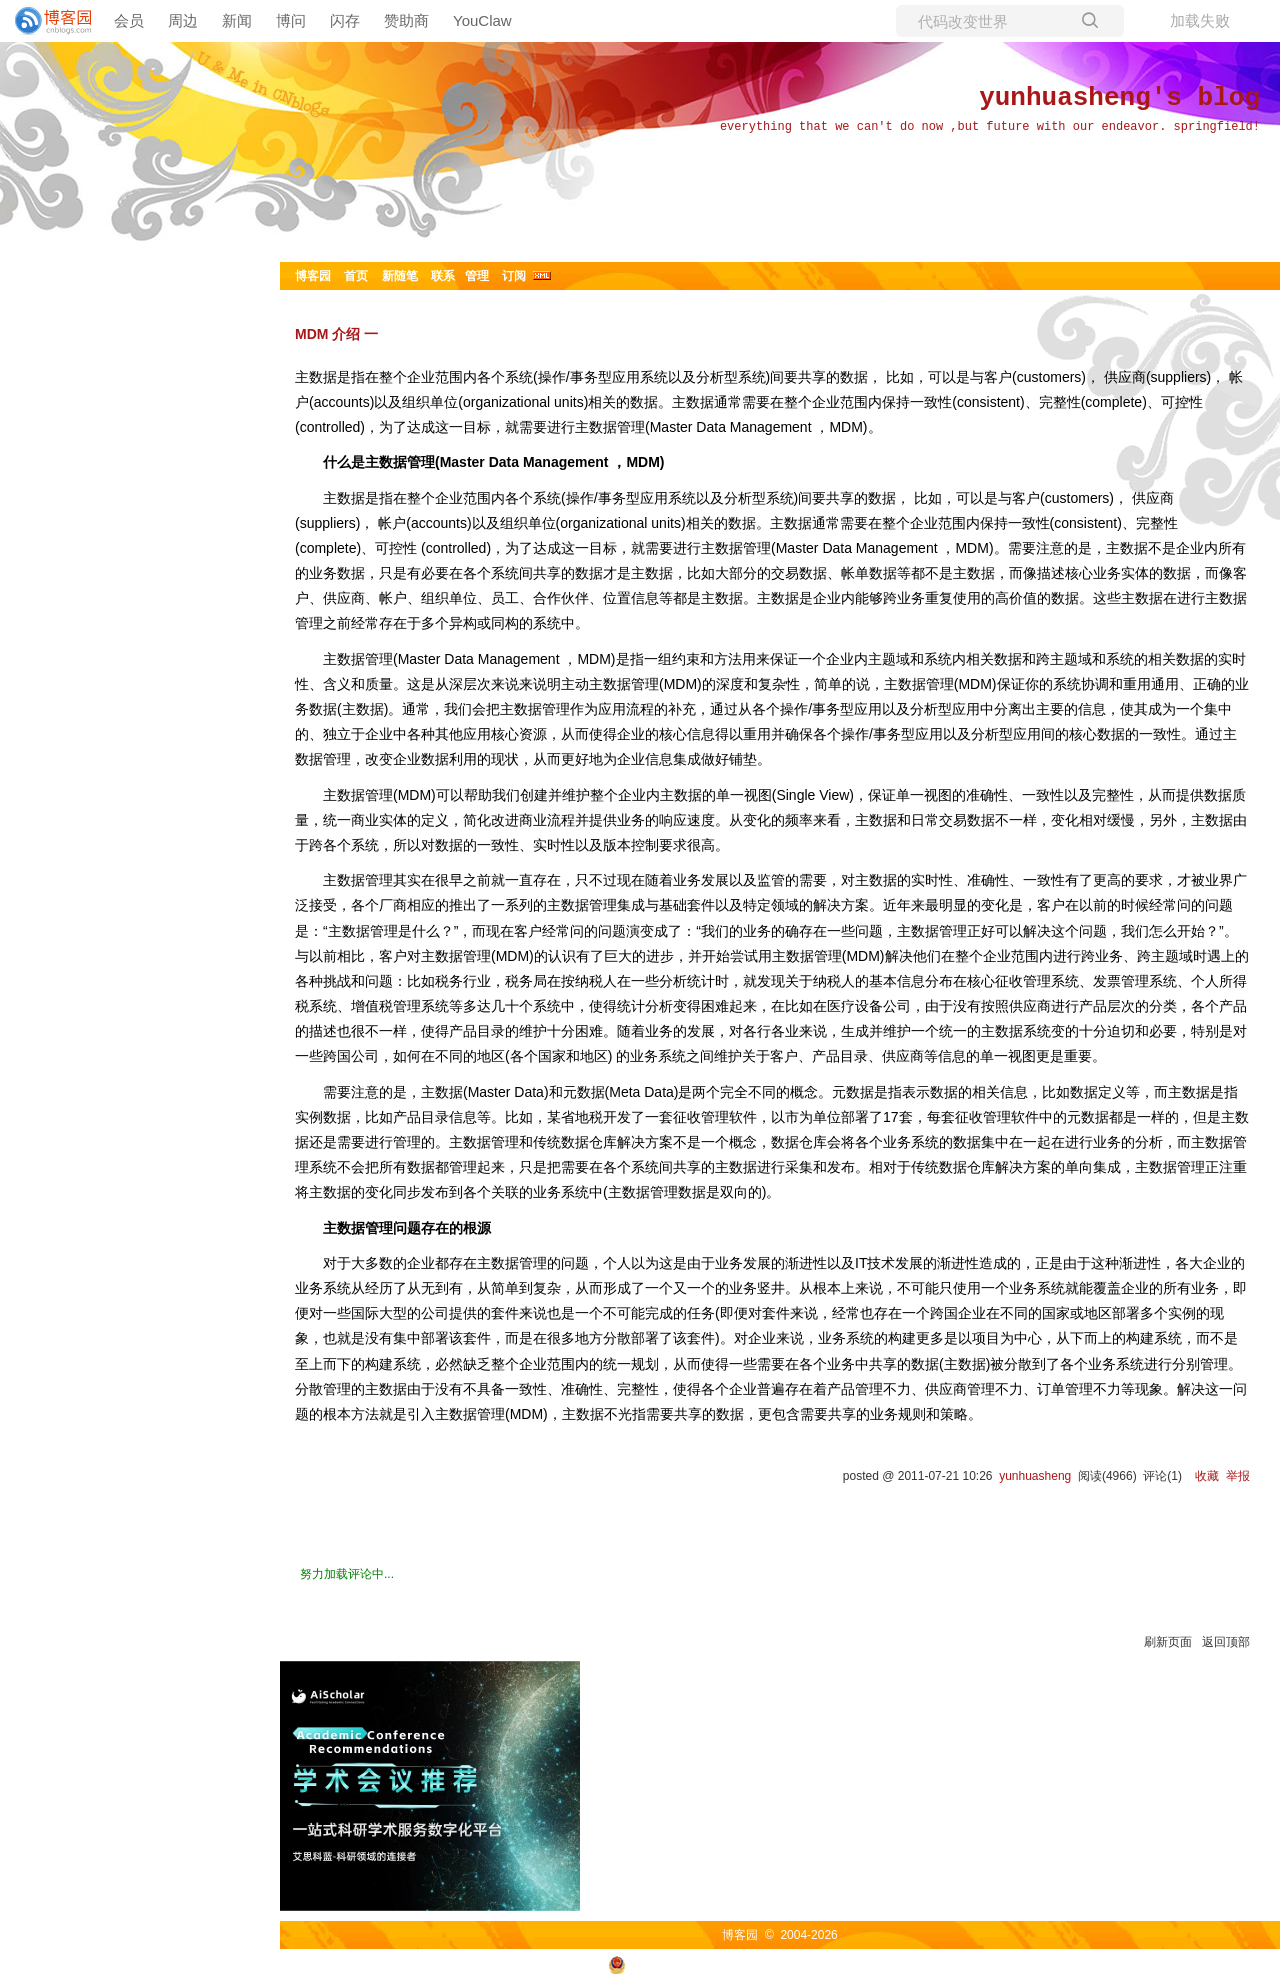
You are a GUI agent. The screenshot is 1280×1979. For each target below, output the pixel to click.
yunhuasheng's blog (1119, 98)
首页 (356, 276)
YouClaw (482, 20)
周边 (183, 20)
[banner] (45, 21)
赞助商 (406, 20)
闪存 (345, 20)
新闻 (237, 20)
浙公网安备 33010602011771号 (704, 1964)
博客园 (313, 276)
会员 (129, 20)
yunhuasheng (1035, 1476)
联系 (443, 276)
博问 (291, 20)
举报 (1238, 1476)
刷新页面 (1168, 1642)
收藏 (1207, 1476)
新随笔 (400, 276)
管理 (477, 276)
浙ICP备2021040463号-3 (879, 1964)
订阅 (514, 276)
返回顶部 (1226, 1642)
